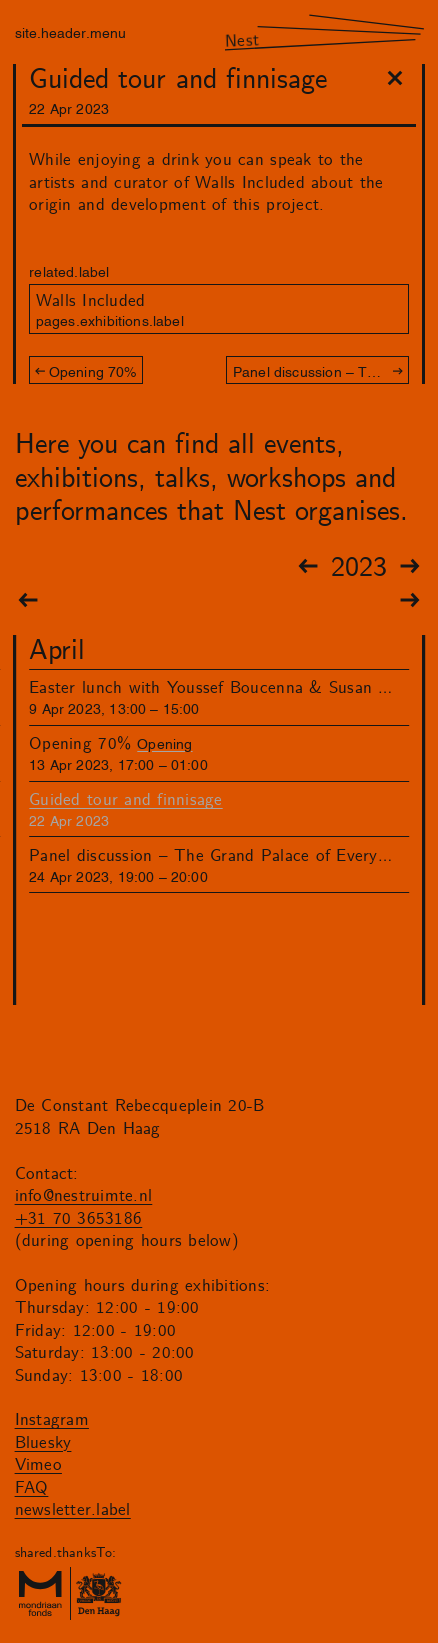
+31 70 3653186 (79, 1219)
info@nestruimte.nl (84, 1196)
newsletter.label (73, 1510)
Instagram (52, 1420)
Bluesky (43, 1443)
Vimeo (38, 1465)
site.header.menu (70, 31)
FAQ (32, 1488)
